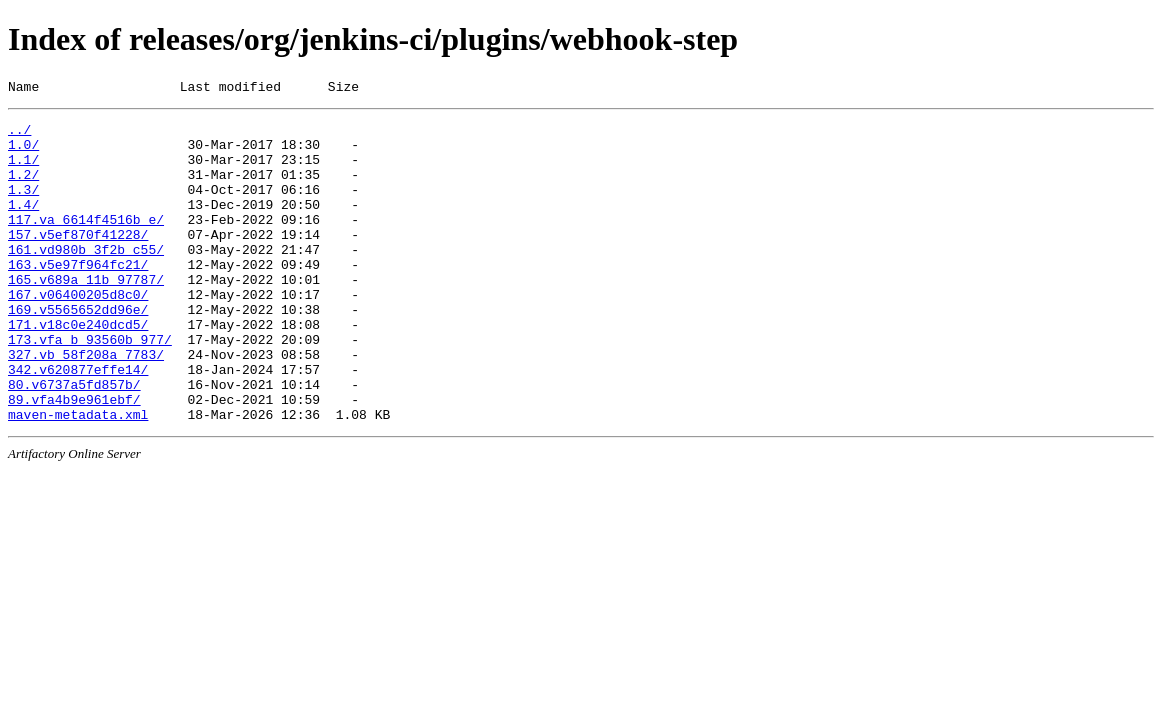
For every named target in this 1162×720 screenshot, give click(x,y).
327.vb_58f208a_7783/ (86, 405)
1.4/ (23, 225)
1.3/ (23, 207)
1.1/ (23, 171)
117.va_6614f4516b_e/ (86, 243)
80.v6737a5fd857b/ (74, 441)
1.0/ (23, 153)
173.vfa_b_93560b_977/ (90, 387)
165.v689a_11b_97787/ (86, 315)
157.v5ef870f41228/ (78, 261)
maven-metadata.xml (78, 477)
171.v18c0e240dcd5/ (78, 369)
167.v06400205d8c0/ (78, 333)
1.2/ (23, 189)
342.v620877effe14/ (78, 423)
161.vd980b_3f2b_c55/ (86, 279)
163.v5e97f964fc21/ (78, 297)
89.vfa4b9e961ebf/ (74, 459)
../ (19, 135)
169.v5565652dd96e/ (78, 351)
